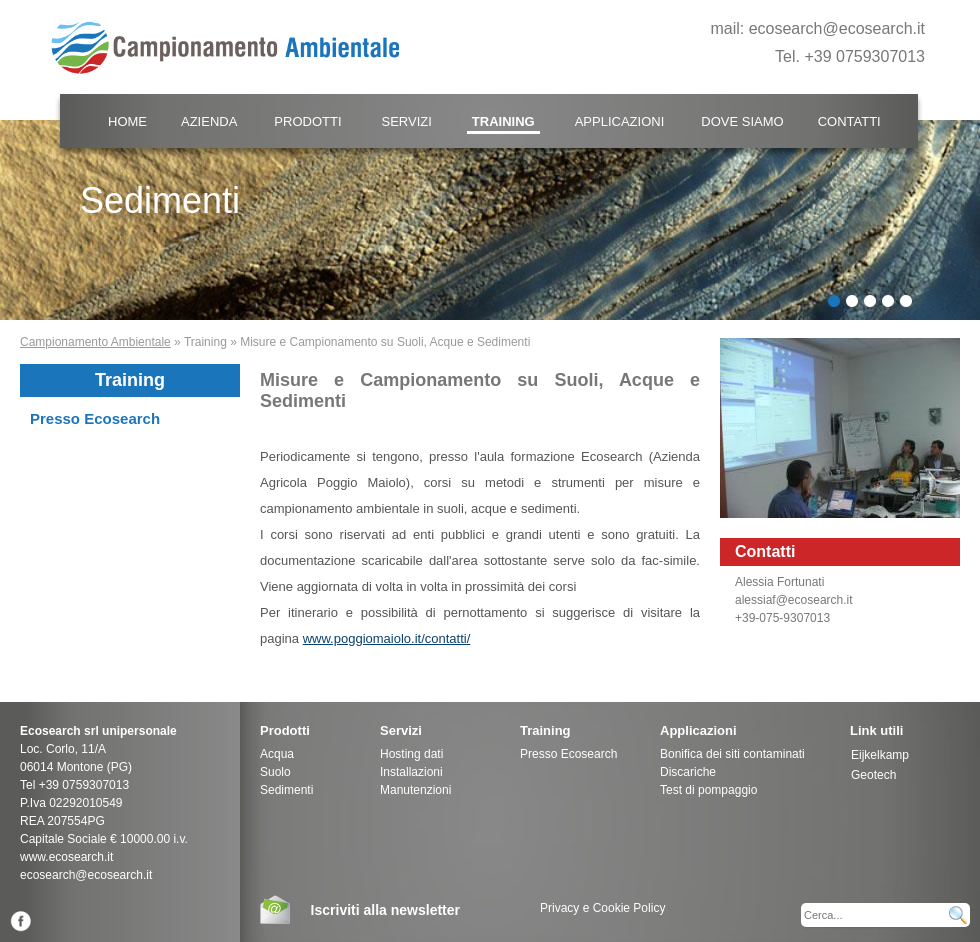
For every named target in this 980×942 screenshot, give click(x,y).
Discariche (688, 772)
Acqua (277, 754)
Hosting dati (411, 754)
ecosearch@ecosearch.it (837, 28)
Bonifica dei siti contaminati (732, 754)
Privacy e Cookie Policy (602, 908)
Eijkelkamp (880, 755)
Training (503, 121)
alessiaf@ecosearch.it (794, 600)
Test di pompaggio (708, 790)
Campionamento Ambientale (95, 342)
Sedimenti (286, 790)
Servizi (407, 121)
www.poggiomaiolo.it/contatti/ (387, 638)
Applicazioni (620, 121)
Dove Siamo (742, 121)
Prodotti (307, 121)
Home (127, 121)
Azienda (209, 121)
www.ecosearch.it (66, 857)
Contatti (849, 121)
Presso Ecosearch (95, 418)
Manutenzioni (415, 790)
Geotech (873, 775)
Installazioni (411, 772)
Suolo (275, 772)
